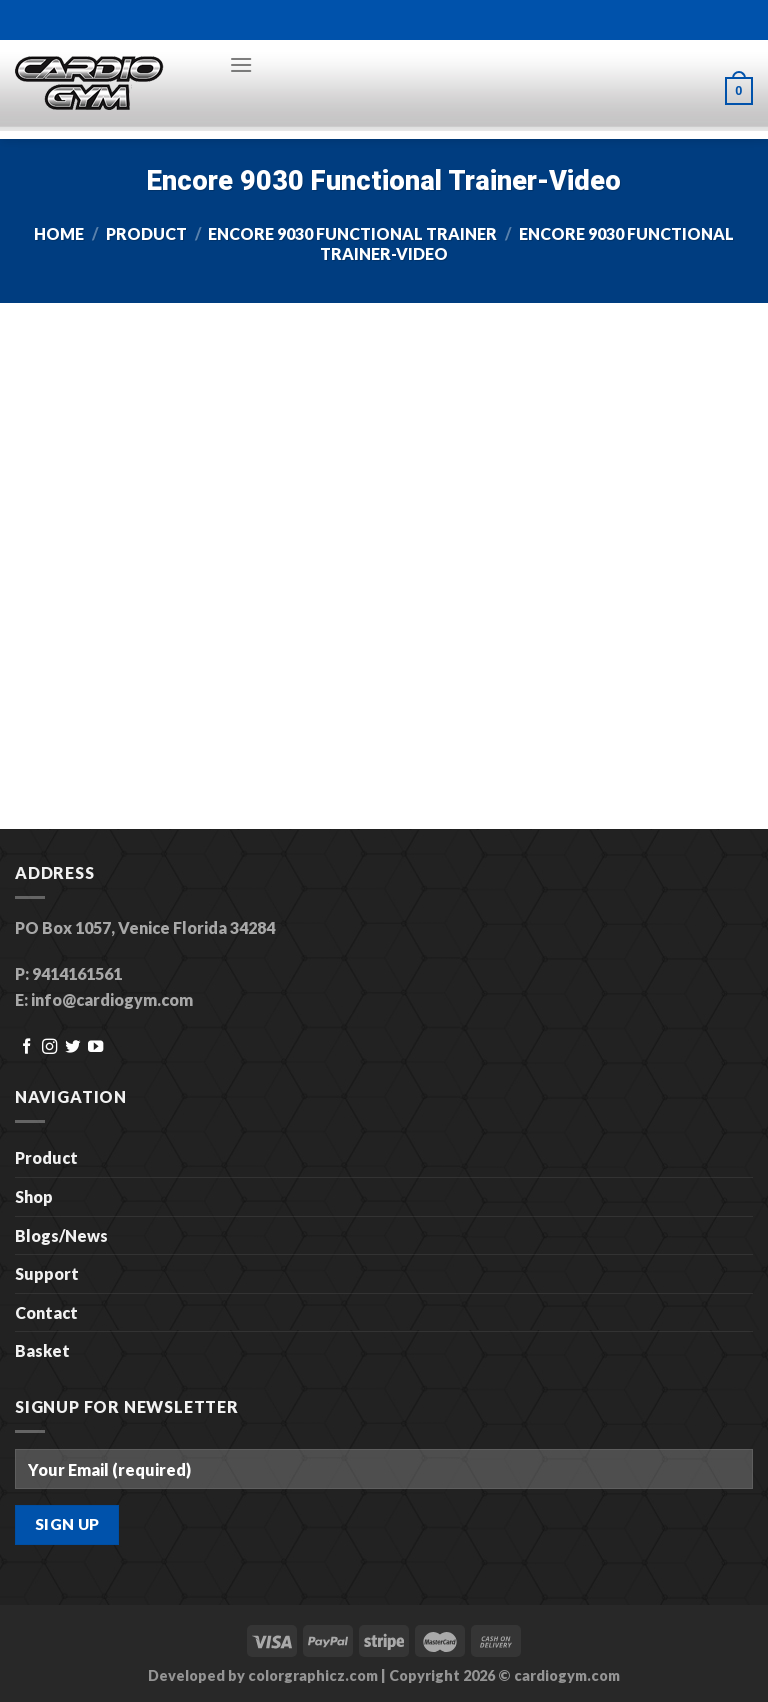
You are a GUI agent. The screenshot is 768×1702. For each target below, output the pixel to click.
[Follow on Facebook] (26, 1047)
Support (47, 1273)
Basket (42, 1350)
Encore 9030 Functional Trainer (352, 233)
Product (146, 233)
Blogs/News (61, 1235)
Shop (34, 1196)
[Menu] (241, 64)
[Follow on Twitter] (72, 1047)
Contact (46, 1312)
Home (59, 233)
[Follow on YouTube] (95, 1047)
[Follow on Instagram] (49, 1047)
